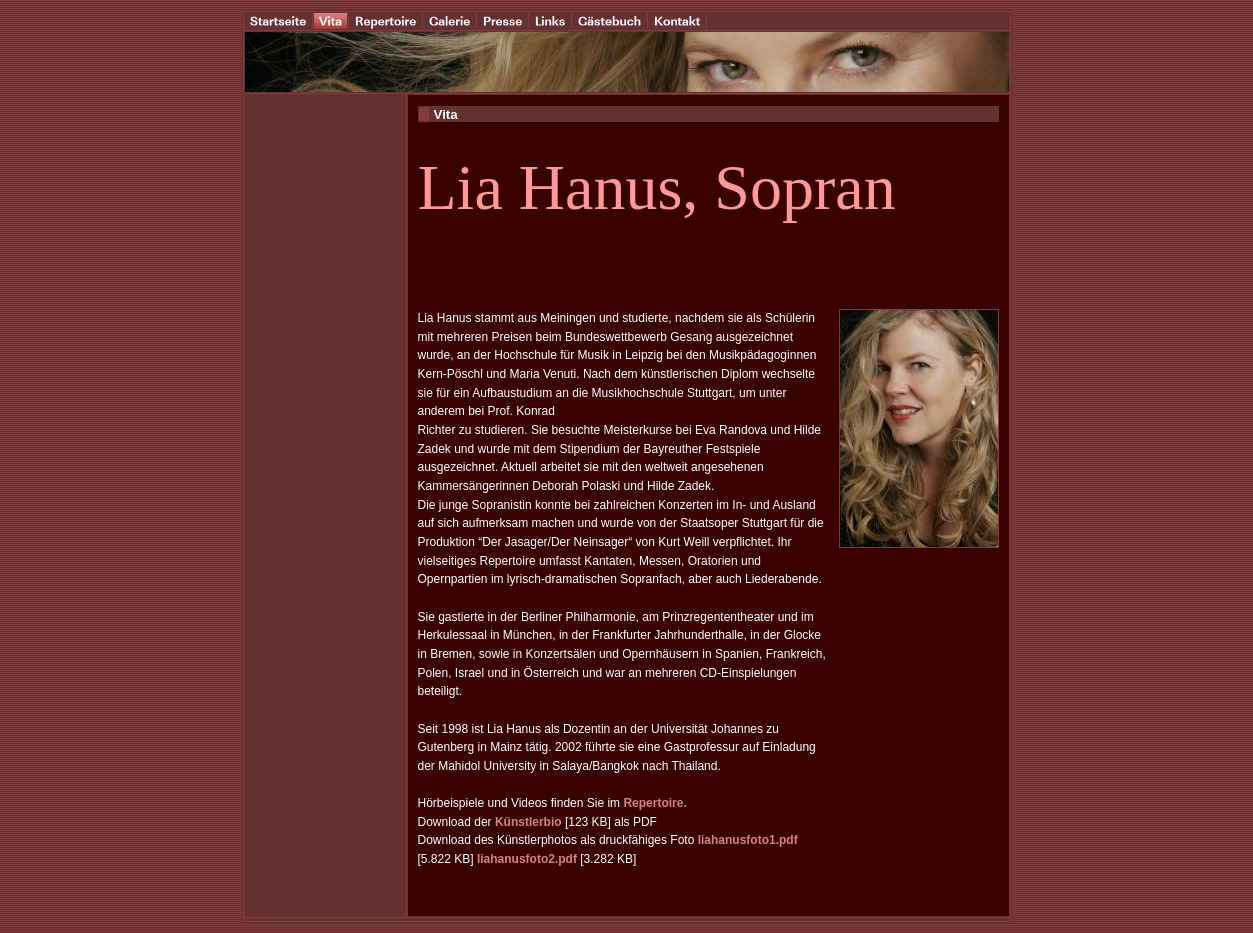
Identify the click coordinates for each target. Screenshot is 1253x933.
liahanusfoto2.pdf (527, 859)
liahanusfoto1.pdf (748, 840)
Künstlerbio (528, 822)
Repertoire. (654, 803)
